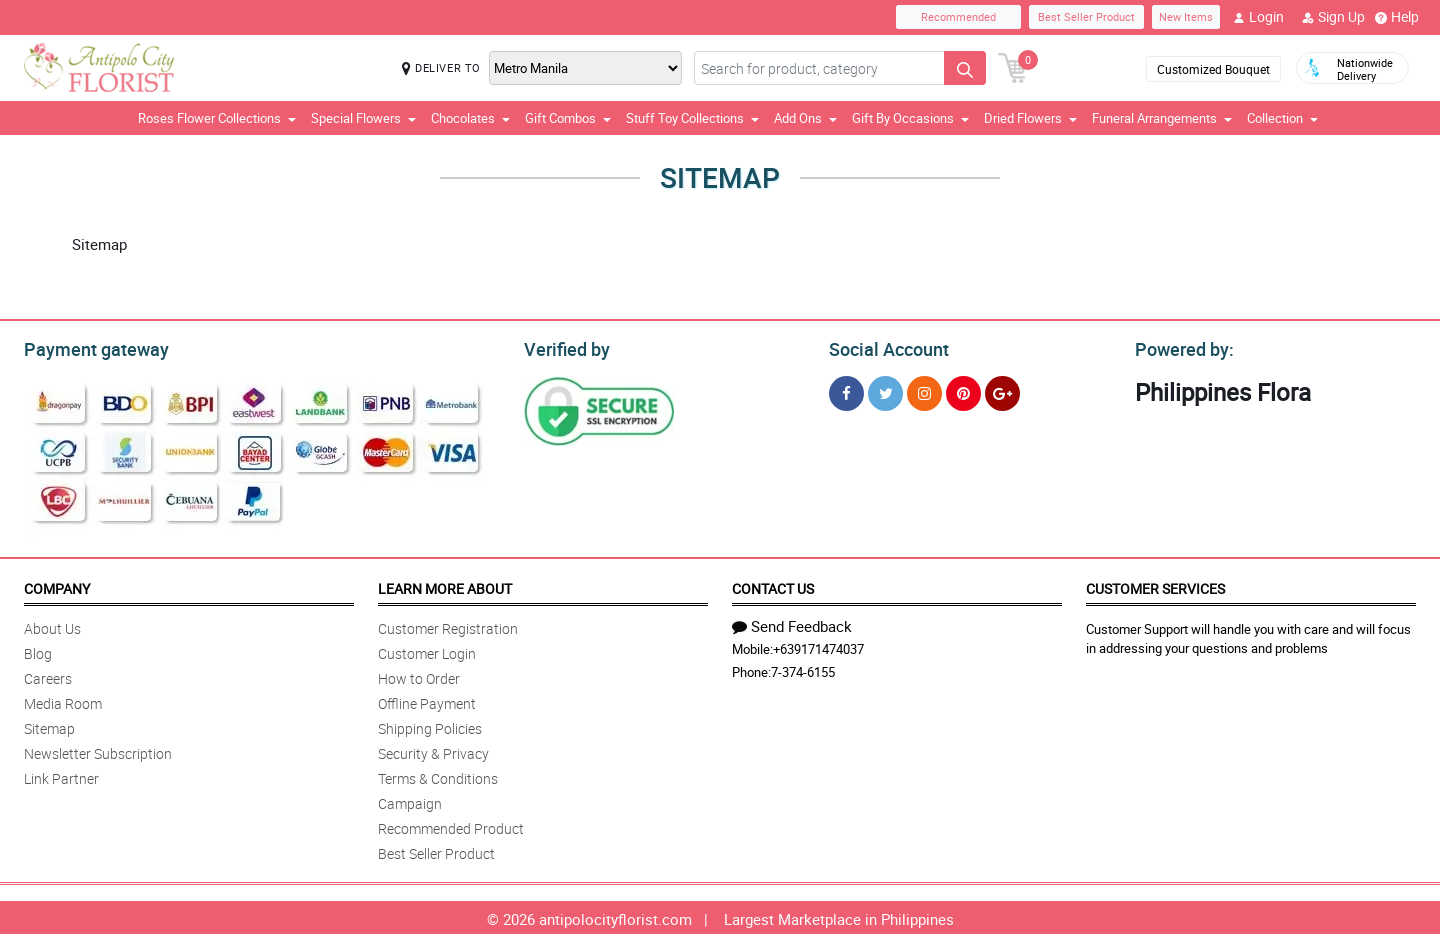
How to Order (419, 675)
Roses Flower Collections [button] (217, 118)
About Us (52, 625)
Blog (38, 650)
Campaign (410, 800)
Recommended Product (451, 825)
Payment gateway (87, 347)
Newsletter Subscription (98, 750)
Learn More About (445, 585)
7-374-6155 (803, 669)
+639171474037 (818, 646)
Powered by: (1180, 347)
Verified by (564, 347)
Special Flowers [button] (363, 118)
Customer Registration (448, 625)
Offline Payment (427, 700)
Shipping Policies (430, 725)
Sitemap (49, 725)
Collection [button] (1282, 118)
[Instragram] (924, 390)
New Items (1186, 16)
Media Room (63, 700)
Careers (48, 675)
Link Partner (61, 775)
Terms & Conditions (438, 775)
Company (57, 585)
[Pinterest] (963, 390)
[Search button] (965, 68)
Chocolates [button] (470, 118)
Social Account (883, 347)
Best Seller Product (1086, 16)
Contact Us (773, 585)
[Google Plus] (1002, 390)
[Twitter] (885, 390)
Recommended (958, 16)
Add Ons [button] (805, 118)
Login (1258, 17)
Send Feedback (792, 623)
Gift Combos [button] (568, 118)
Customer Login (427, 650)
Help (1397, 17)
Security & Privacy (433, 750)
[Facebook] (846, 390)
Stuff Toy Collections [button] (692, 118)
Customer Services (1155, 585)
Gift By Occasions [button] (910, 118)
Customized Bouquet (1213, 69)
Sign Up (1333, 17)
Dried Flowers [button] (1030, 118)
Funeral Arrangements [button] (1162, 118)
